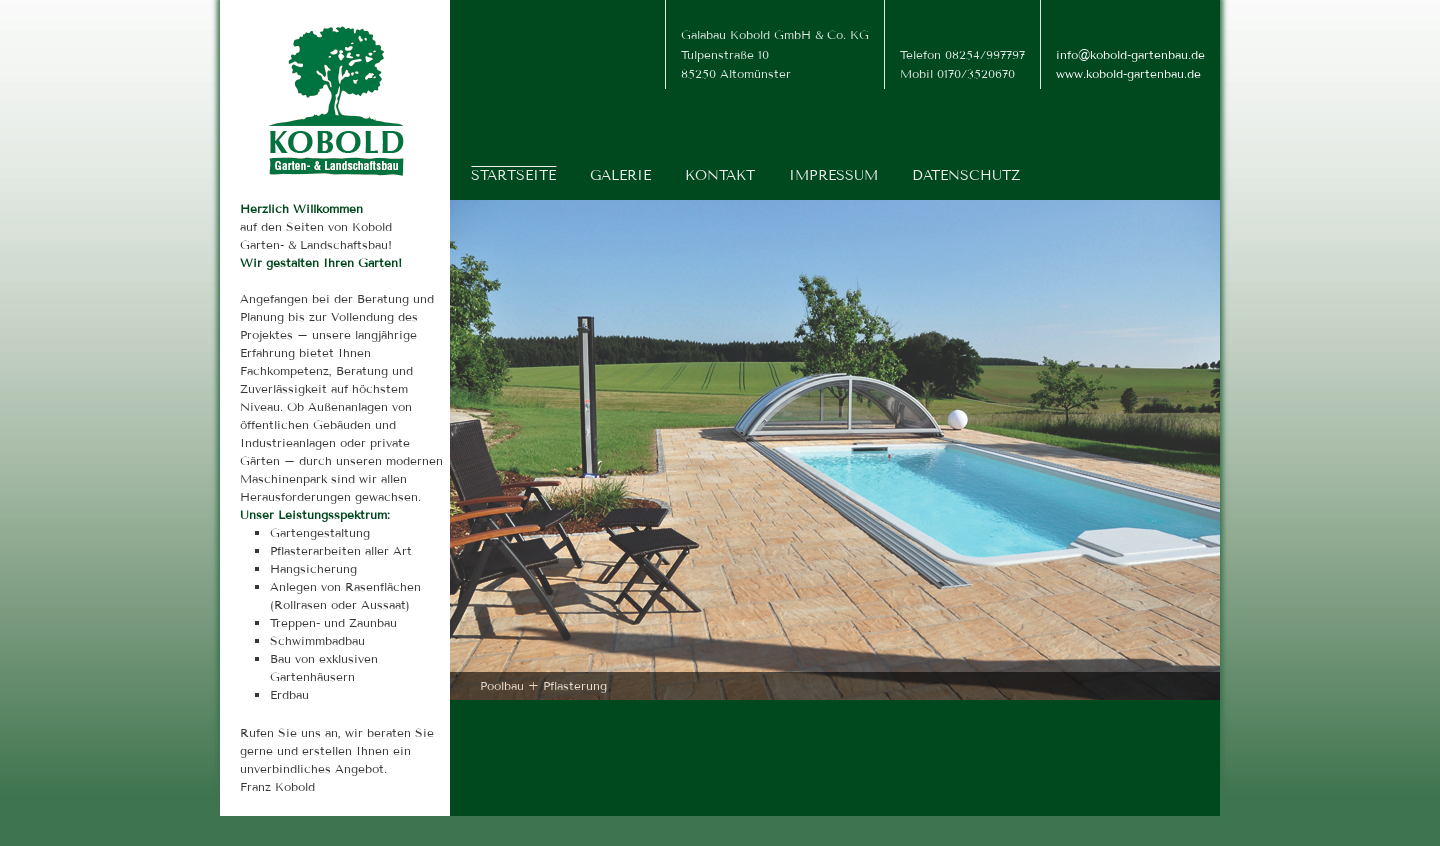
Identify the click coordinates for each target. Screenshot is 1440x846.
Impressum (833, 175)
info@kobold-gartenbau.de (1130, 54)
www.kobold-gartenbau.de (1128, 73)
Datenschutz (966, 175)
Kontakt (720, 175)
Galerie (620, 175)
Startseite (513, 175)
